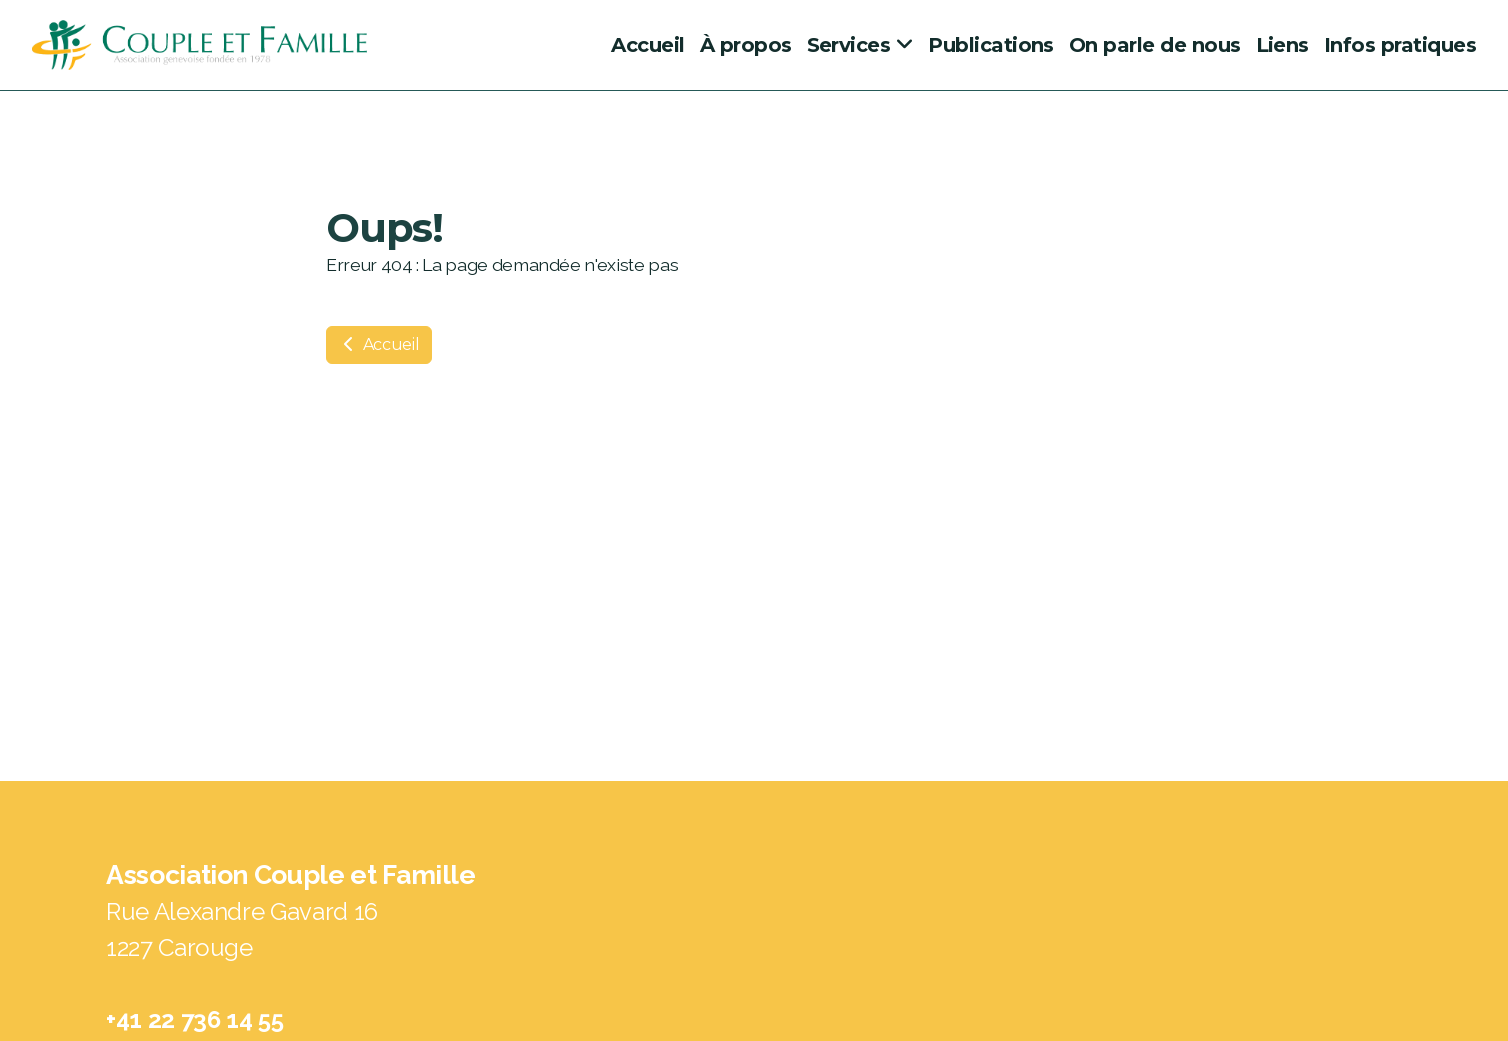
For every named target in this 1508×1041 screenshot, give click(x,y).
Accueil (379, 344)
